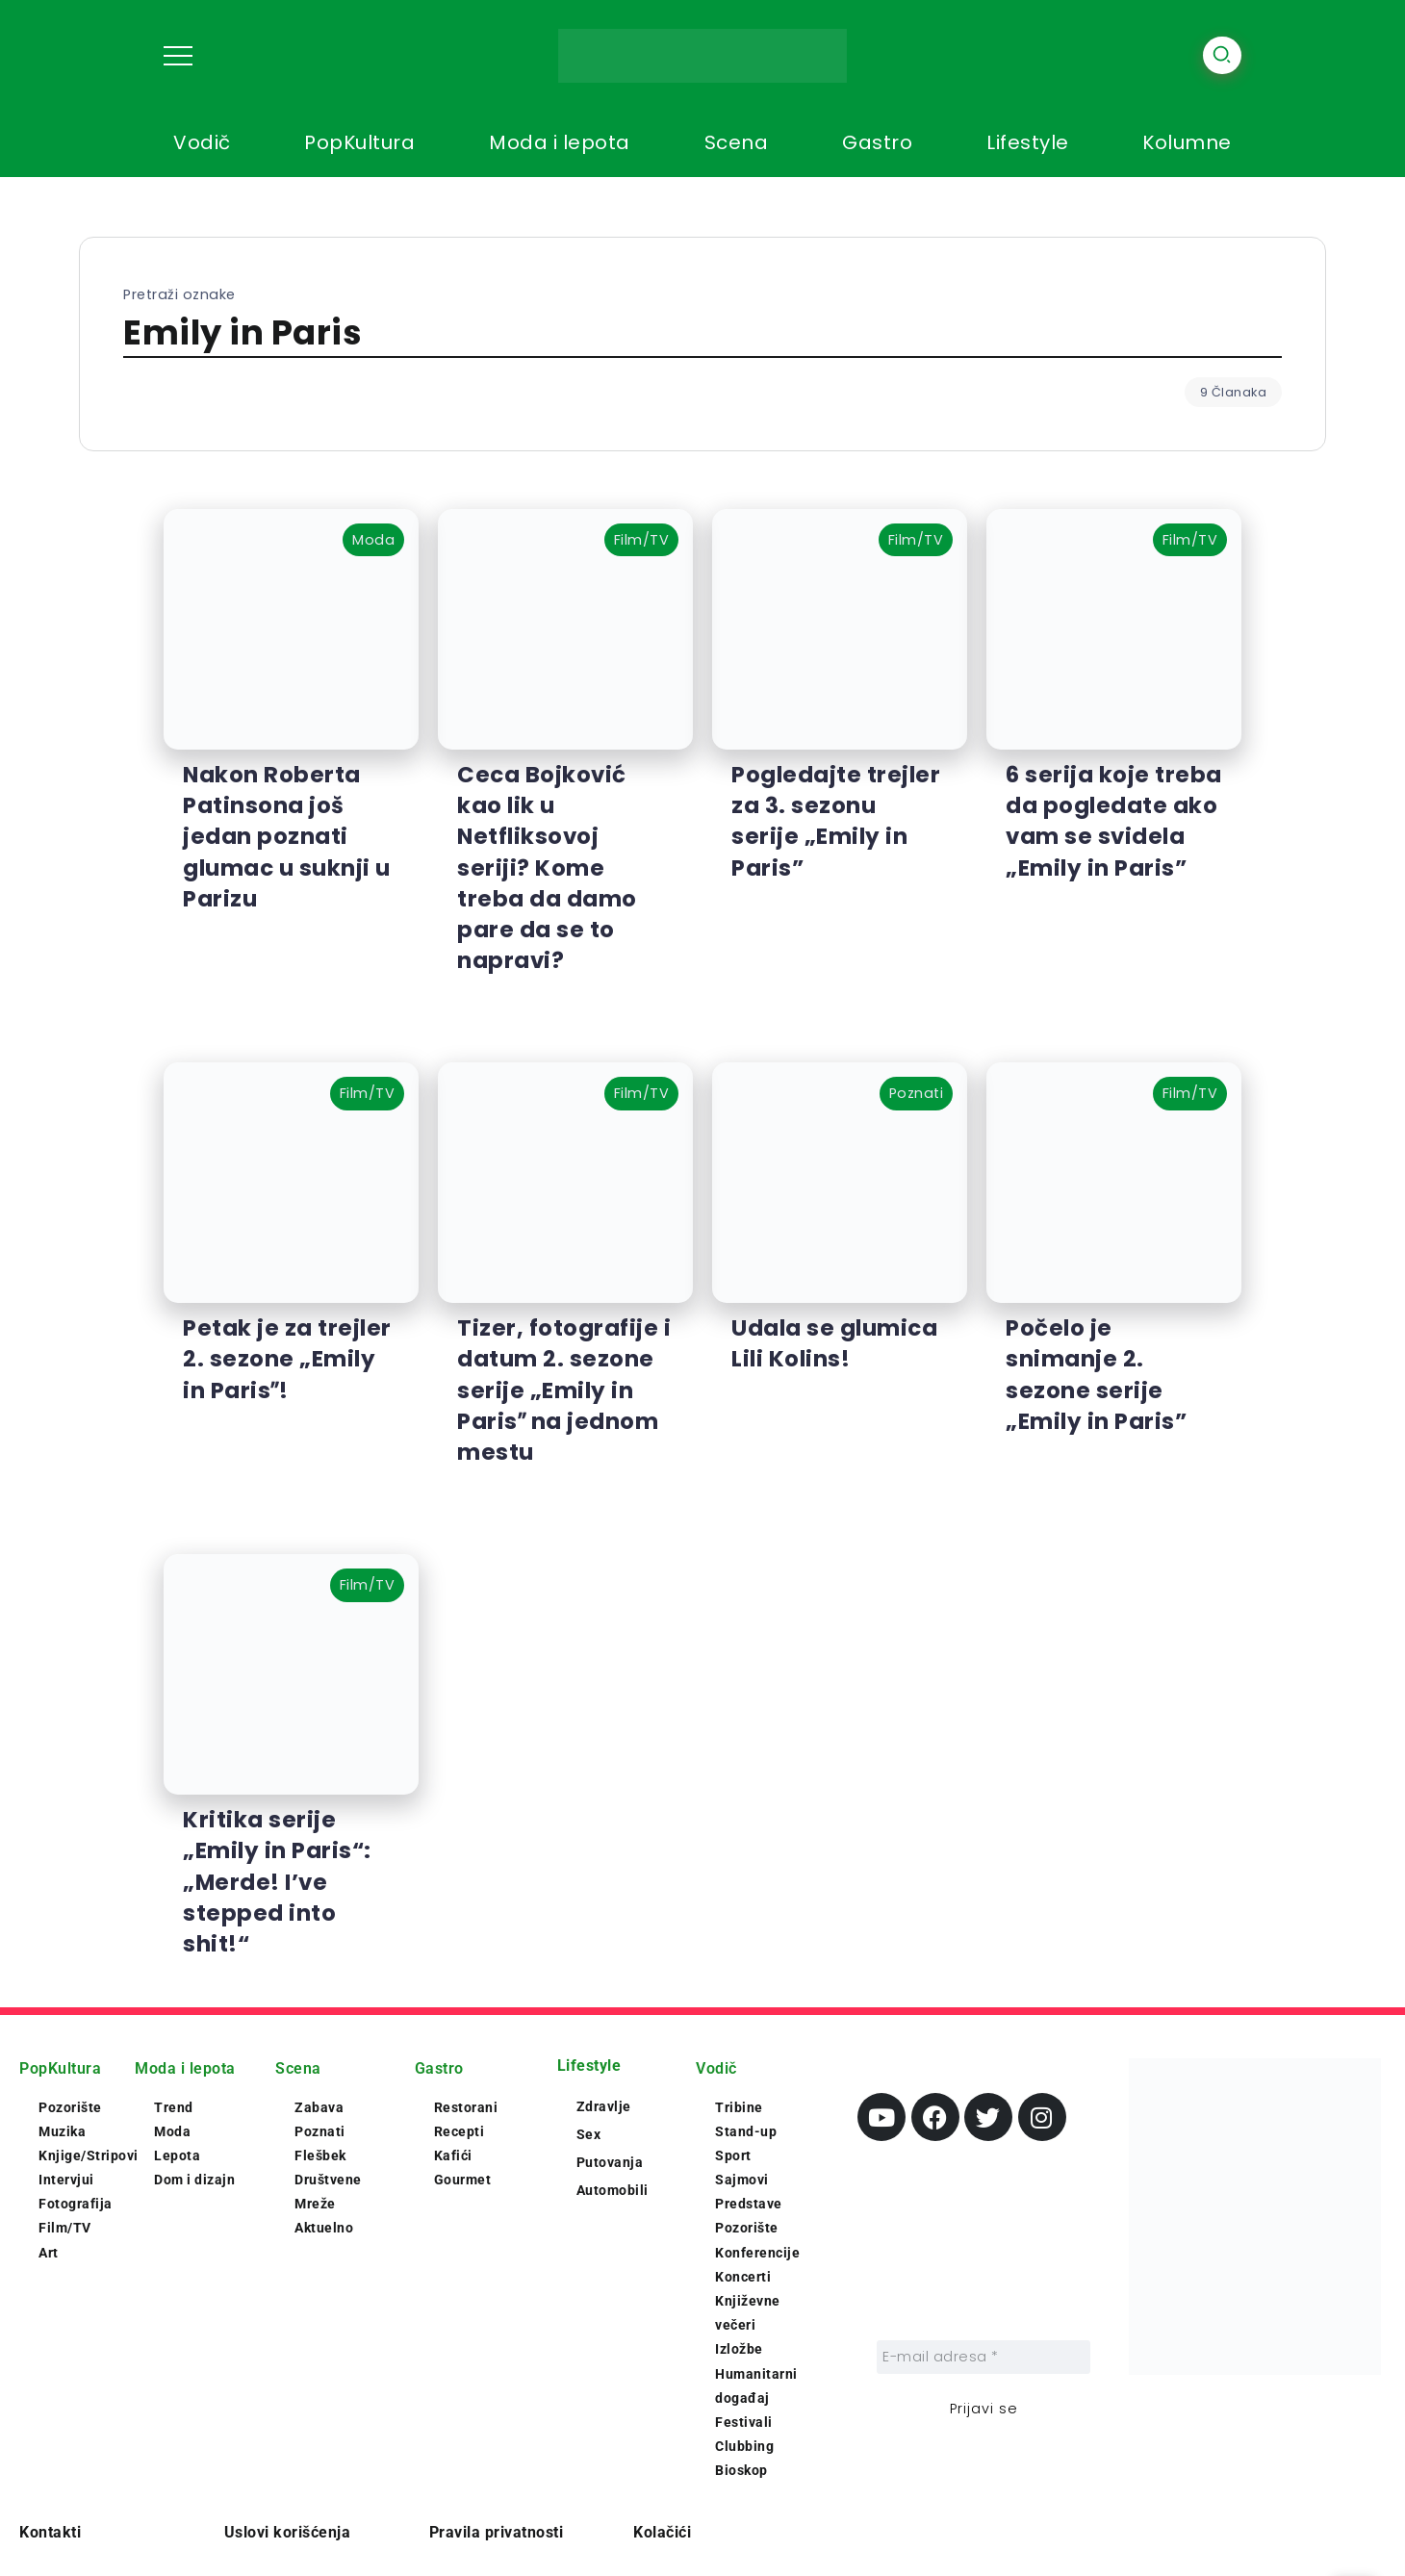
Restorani (466, 2107)
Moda (172, 2131)
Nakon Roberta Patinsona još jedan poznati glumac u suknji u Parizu (287, 836)
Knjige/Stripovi (88, 2155)
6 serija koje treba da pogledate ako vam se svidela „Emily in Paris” (1114, 821)
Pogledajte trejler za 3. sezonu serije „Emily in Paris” (835, 821)
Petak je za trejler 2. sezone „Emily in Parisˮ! (287, 1359)
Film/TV (64, 2227)
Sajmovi (742, 2179)
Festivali (744, 2422)
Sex (588, 2134)
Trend (173, 2107)
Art (48, 2252)
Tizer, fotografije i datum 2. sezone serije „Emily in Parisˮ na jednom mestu (564, 1390)
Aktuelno (323, 2227)
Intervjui (66, 2179)
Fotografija (75, 2203)
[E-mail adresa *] (983, 2357)
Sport (733, 2155)
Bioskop (741, 2470)
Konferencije (757, 2252)
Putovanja (610, 2162)
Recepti (459, 2131)
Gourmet (463, 2179)
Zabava (319, 2107)
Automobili (612, 2190)
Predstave (748, 2203)
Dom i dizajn (194, 2179)
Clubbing (744, 2446)
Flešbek (320, 2155)
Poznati (319, 2131)
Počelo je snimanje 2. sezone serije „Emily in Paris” (1096, 1375)
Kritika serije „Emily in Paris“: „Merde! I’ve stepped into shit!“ (277, 1881)
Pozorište (70, 2107)
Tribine (739, 2107)
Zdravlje (603, 2106)
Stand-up (746, 2131)
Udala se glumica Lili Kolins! (834, 1343)
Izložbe (739, 2349)
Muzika (62, 2131)
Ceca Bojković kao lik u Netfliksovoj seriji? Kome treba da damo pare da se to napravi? (547, 867)
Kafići (453, 2155)
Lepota (177, 2155)
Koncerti (743, 2276)
